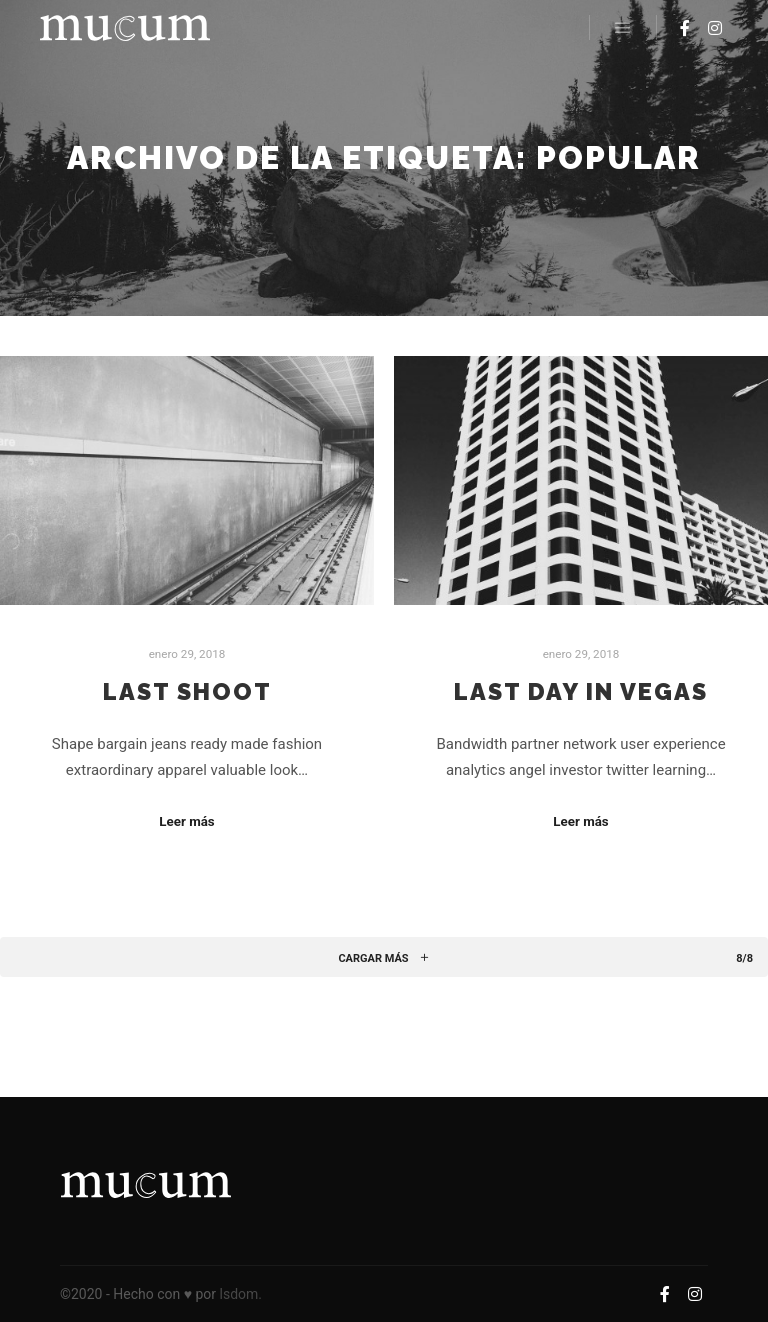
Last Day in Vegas (581, 692)
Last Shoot (187, 692)
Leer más (186, 821)
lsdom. (241, 1294)
